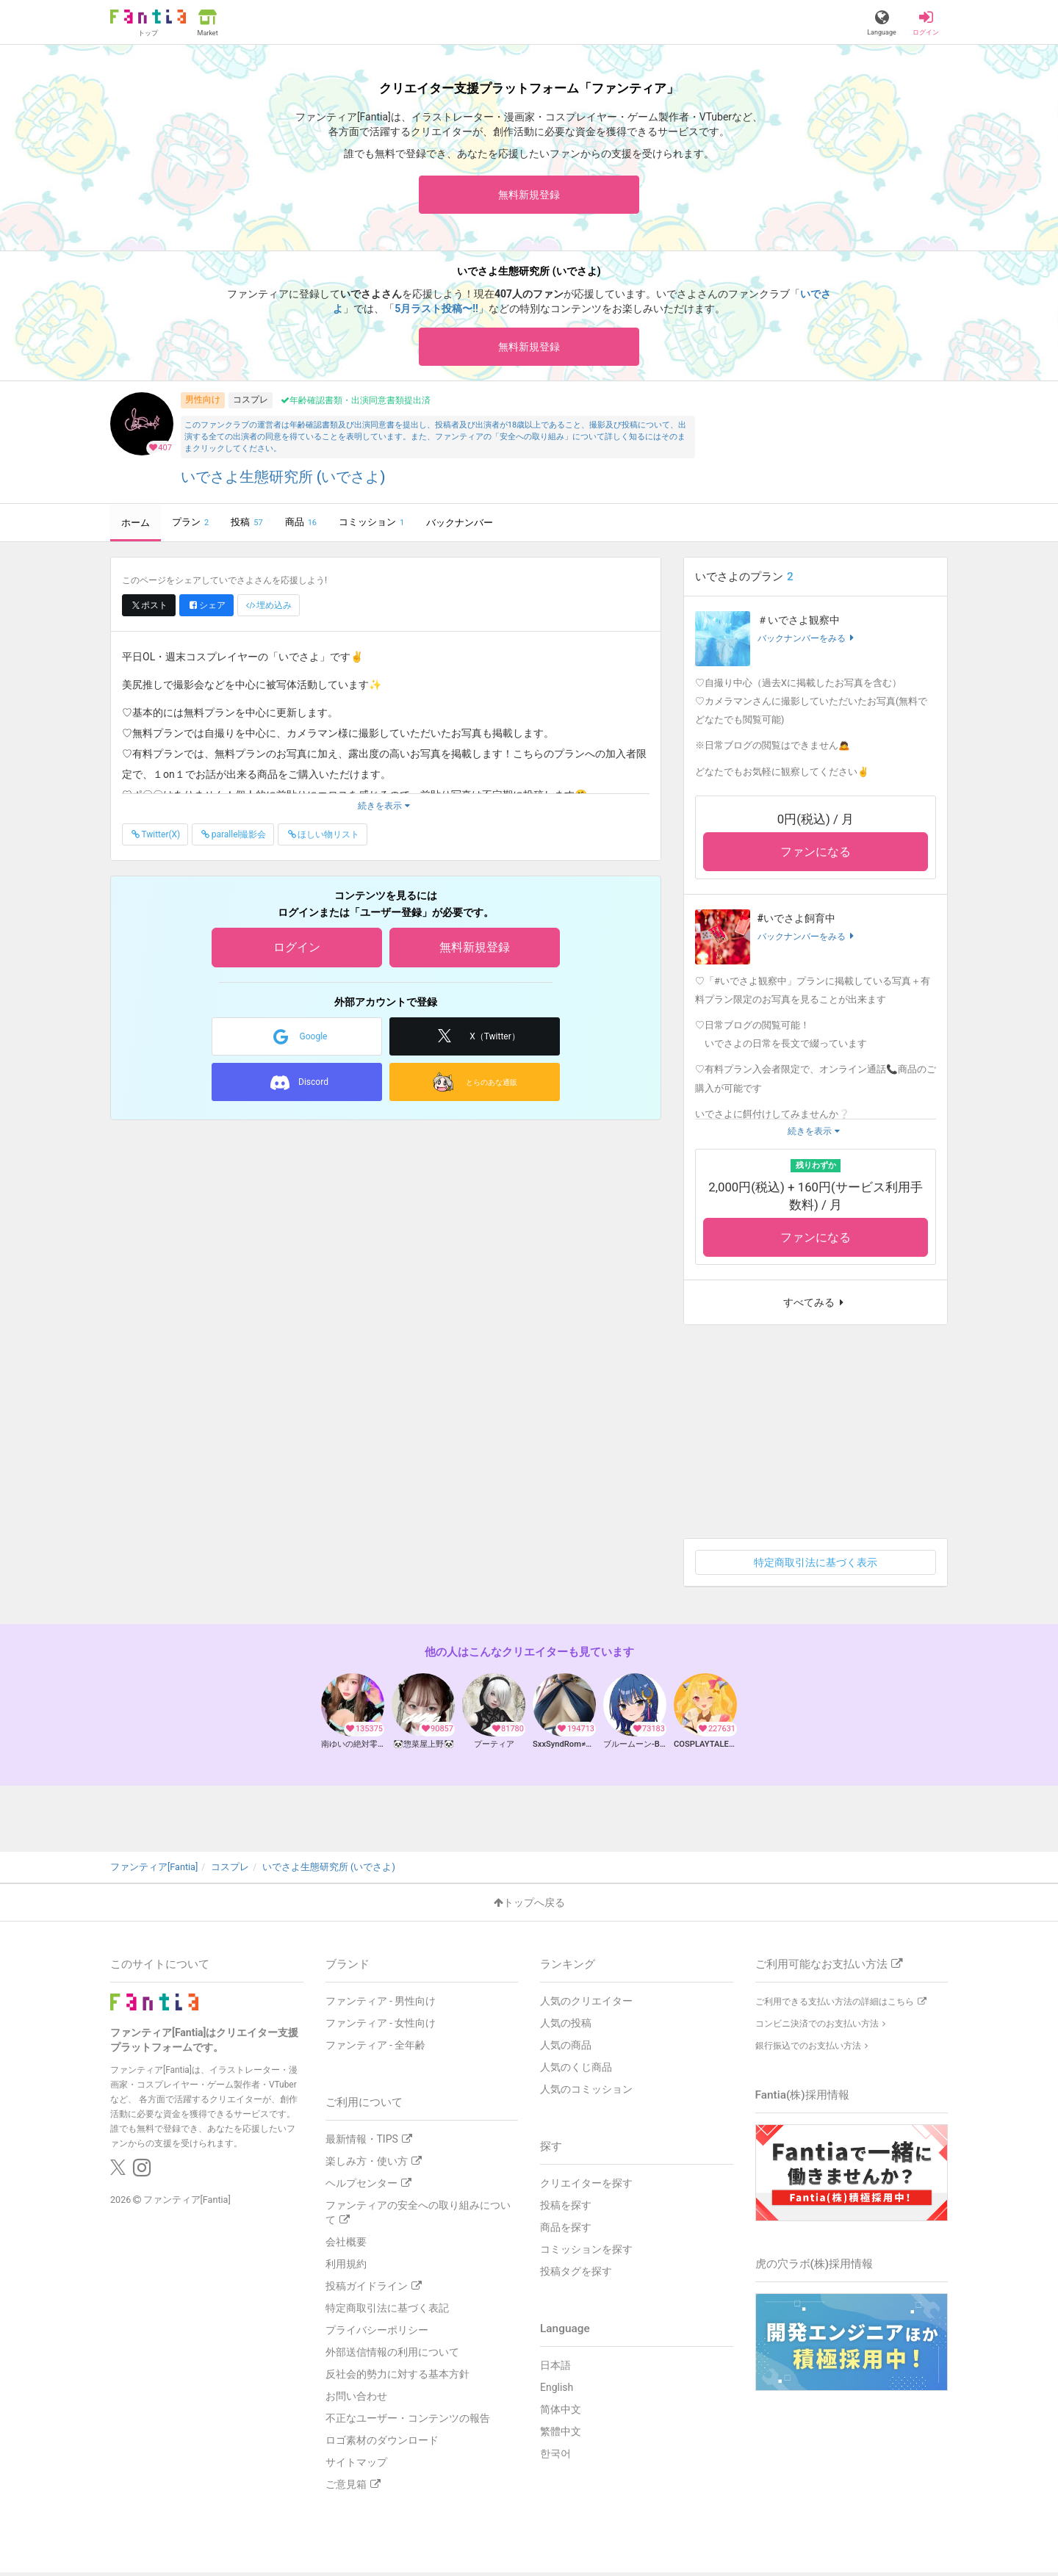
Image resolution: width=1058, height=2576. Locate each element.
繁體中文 (560, 2435)
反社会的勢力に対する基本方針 (397, 2378)
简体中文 (560, 2413)
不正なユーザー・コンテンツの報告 (407, 2422)
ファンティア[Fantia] (187, 2202)
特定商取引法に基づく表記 (387, 2311)
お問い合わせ (356, 2400)
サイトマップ (356, 2466)
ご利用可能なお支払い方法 (828, 1967)
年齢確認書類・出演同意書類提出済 (356, 405)
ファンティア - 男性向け (380, 2004)
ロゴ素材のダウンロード (382, 2444)
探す (551, 2150)
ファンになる (815, 856)
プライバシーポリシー (376, 2333)
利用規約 (346, 2267)
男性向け (202, 404)
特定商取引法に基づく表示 (815, 1567)
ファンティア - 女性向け (380, 2026)
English (556, 2391)
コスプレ (250, 404)
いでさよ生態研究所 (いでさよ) (283, 481)
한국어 (555, 2457)
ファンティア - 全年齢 (375, 2048)
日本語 (555, 2369)
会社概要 (346, 2245)
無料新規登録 (529, 195)
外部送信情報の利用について (392, 2356)
